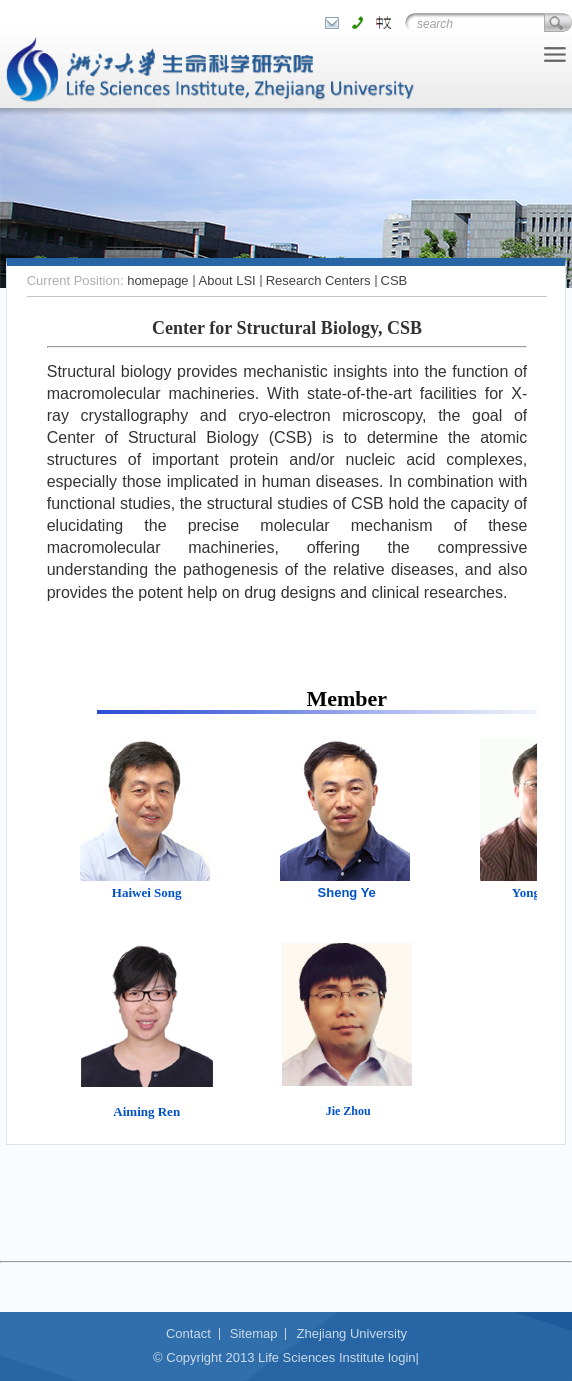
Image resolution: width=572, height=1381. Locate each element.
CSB (394, 280)
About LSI (227, 280)
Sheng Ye (347, 892)
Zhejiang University (351, 1333)
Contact (188, 1333)
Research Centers (318, 280)
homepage (157, 280)
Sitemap (254, 1333)
